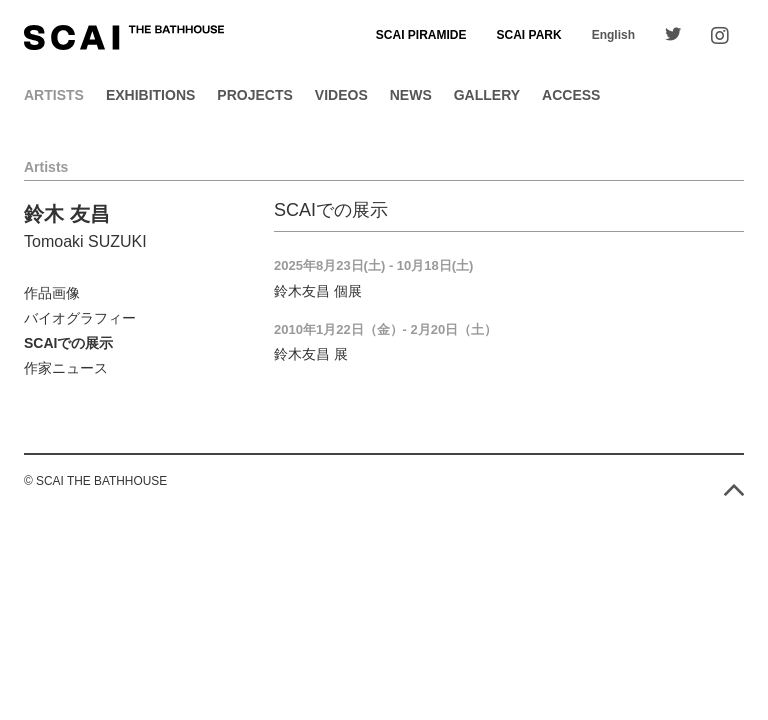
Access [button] (571, 95)
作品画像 (52, 293)
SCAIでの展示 (68, 343)
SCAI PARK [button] (529, 35)
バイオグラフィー (80, 318)
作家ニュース (66, 368)
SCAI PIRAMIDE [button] (421, 35)
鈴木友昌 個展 (318, 291)
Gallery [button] (487, 95)
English (613, 35)
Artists (54, 95)
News (411, 95)
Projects (254, 95)
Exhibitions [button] (150, 95)
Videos (341, 95)
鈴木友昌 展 (311, 354)
